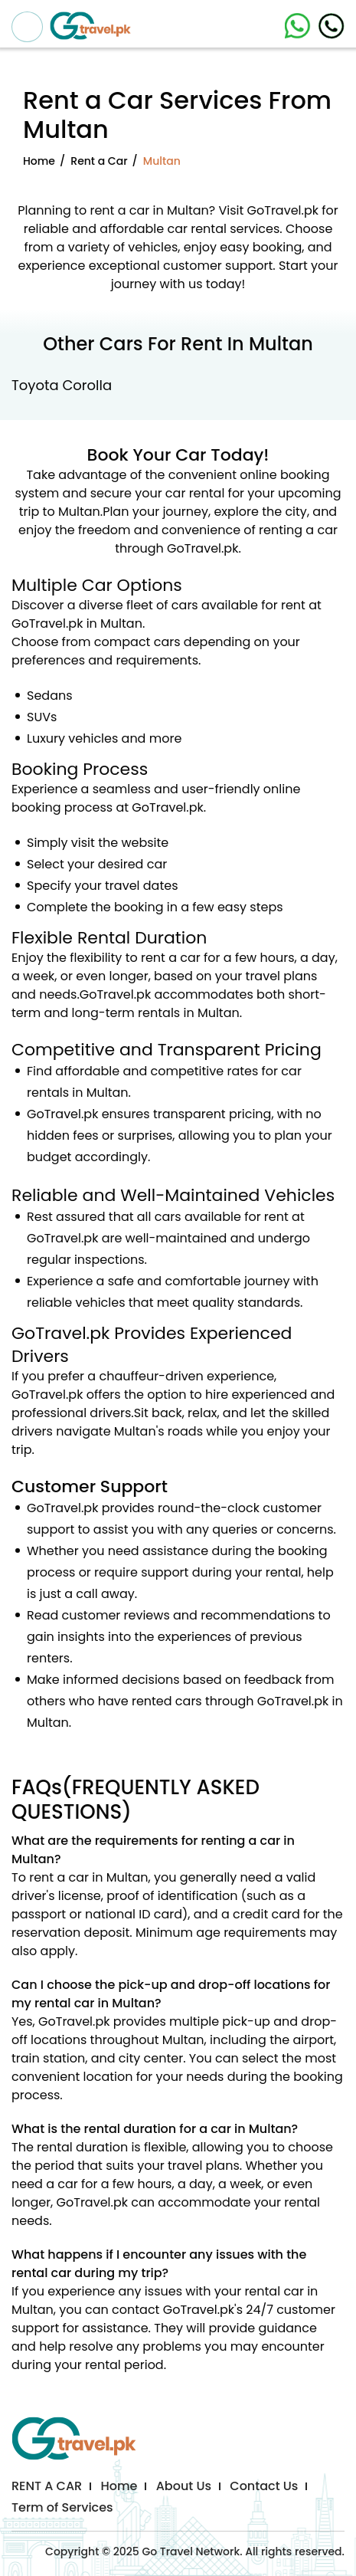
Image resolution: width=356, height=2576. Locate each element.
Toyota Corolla (61, 385)
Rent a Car (98, 161)
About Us (183, 2486)
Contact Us (264, 2486)
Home (39, 161)
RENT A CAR (46, 2486)
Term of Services (62, 2507)
